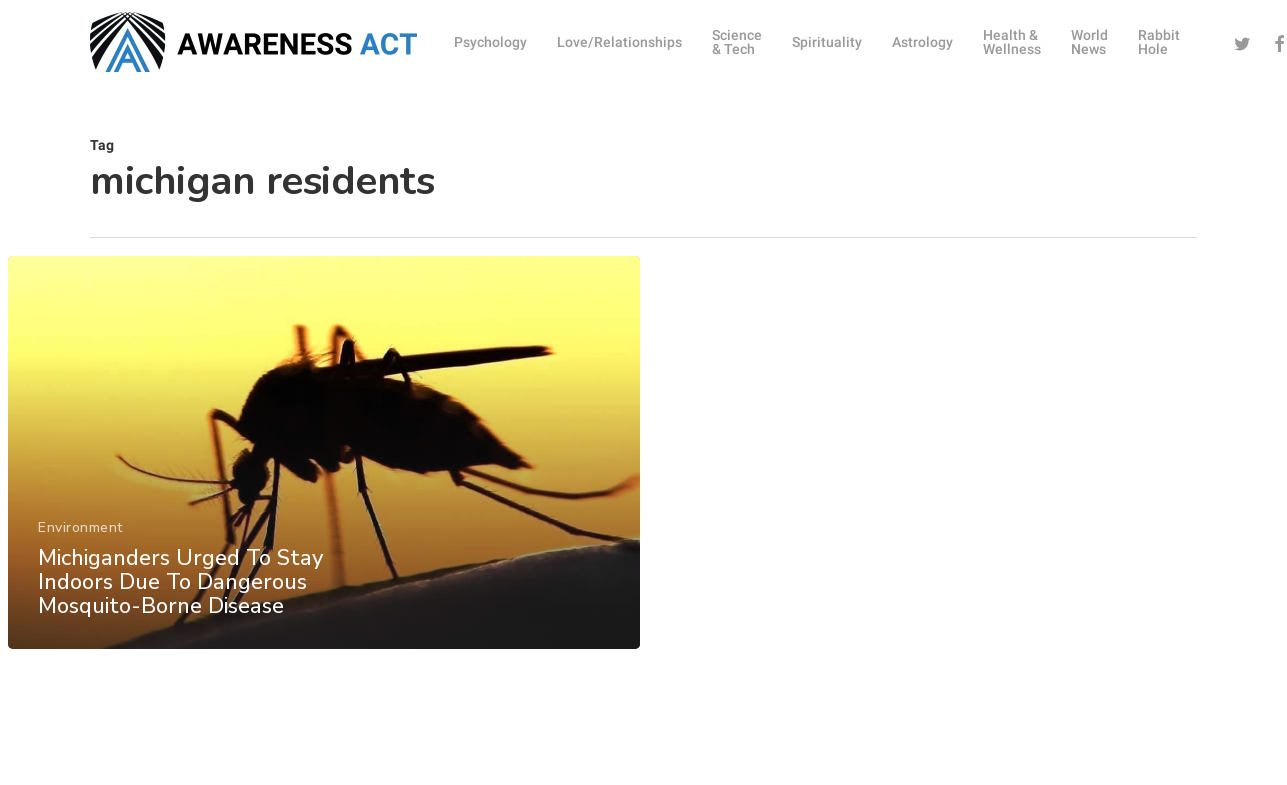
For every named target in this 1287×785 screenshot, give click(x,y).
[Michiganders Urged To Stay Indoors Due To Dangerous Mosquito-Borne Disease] (323, 470)
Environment (80, 545)
